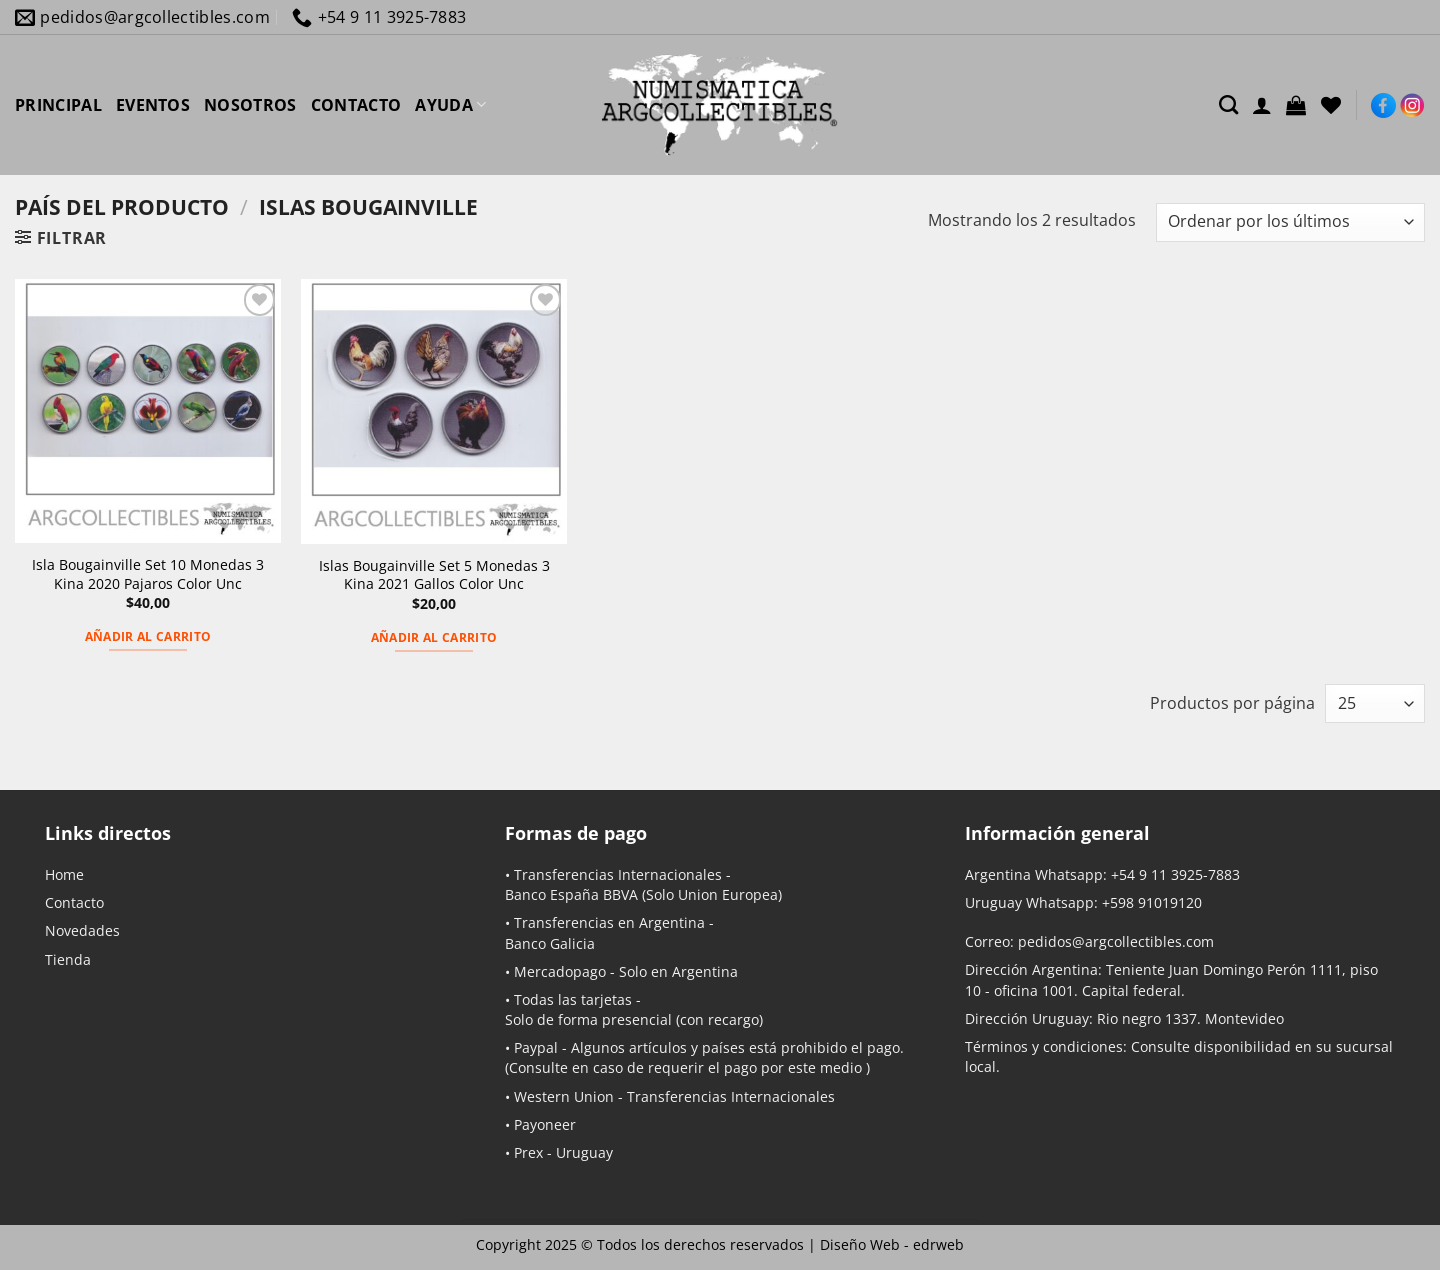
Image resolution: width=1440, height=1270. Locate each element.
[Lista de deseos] (1331, 105)
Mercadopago (560, 971)
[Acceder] (1262, 105)
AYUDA (450, 105)
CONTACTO (356, 105)
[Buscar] (1228, 104)
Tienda (68, 959)
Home (64, 874)
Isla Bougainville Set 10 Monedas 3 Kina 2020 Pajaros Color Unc (148, 574)
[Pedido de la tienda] (1290, 222)
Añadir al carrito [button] (148, 636)
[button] (1296, 105)
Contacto (74, 902)
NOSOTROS (250, 105)
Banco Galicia (550, 943)
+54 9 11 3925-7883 (1175, 874)
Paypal (536, 1047)
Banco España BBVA (571, 894)
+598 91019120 (1152, 902)
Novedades (82, 930)
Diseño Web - (892, 1244)
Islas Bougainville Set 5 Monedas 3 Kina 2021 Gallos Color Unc (434, 575)
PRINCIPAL (58, 105)
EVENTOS (153, 105)
